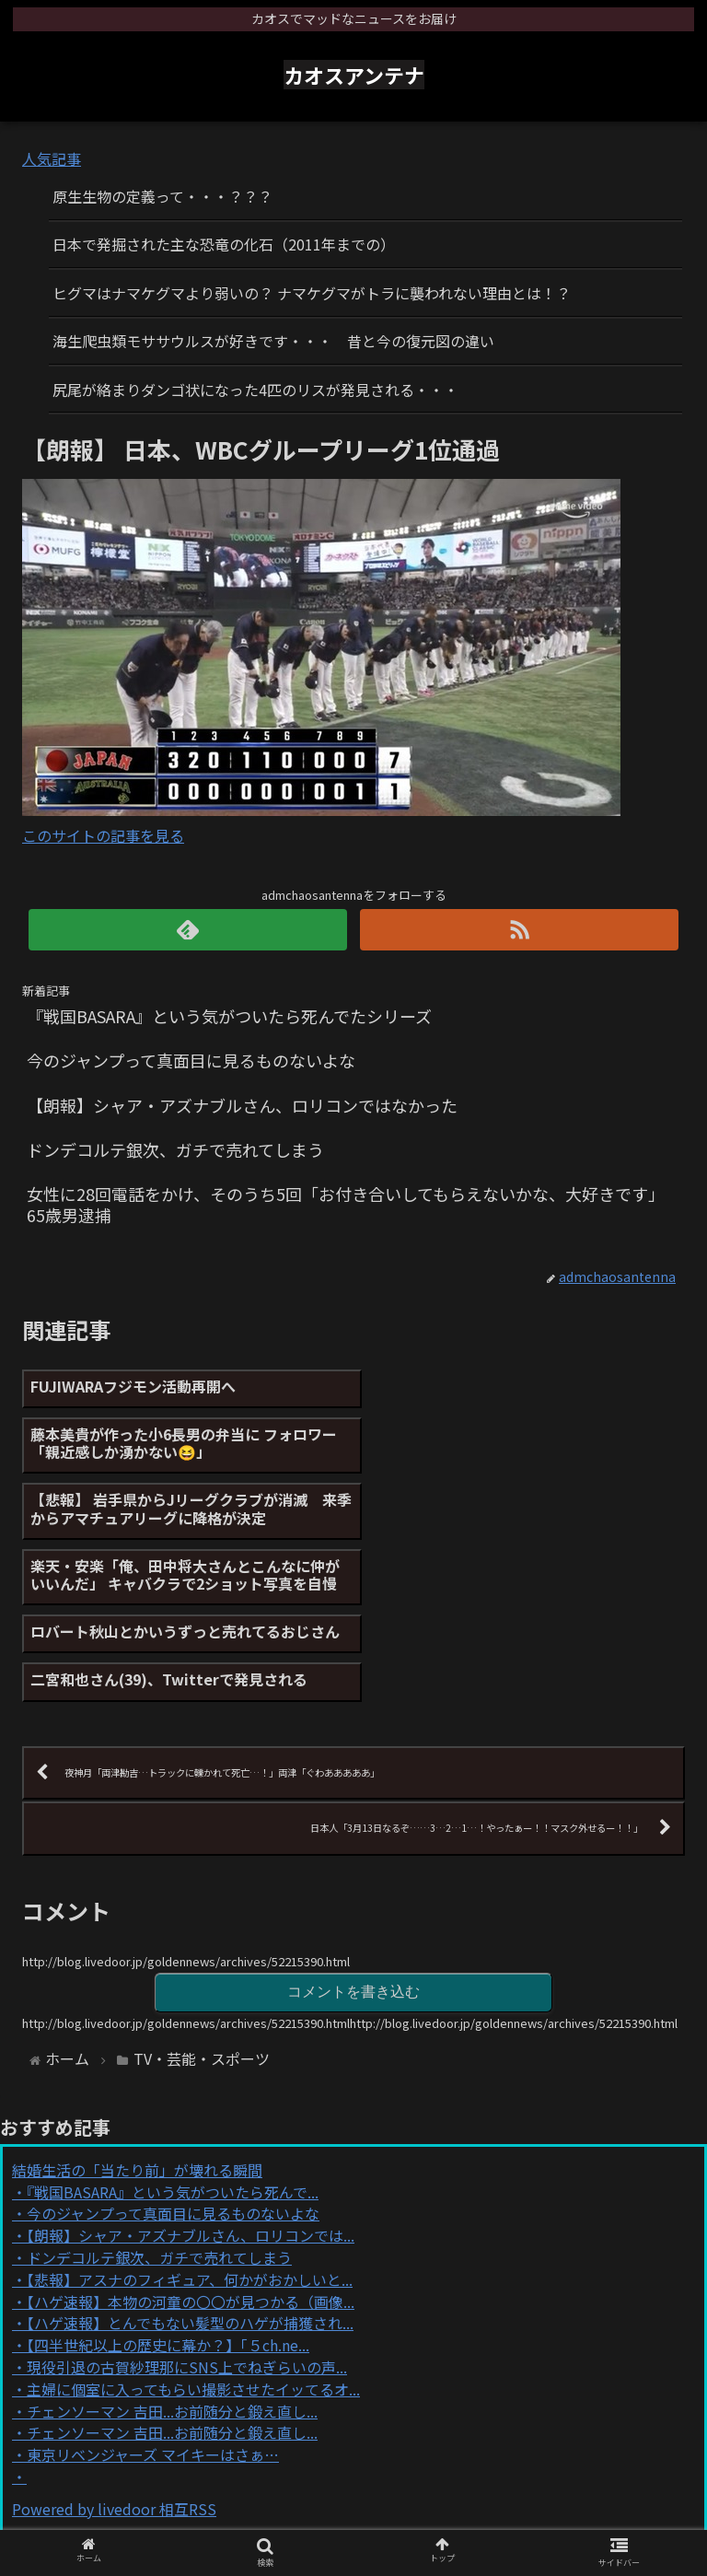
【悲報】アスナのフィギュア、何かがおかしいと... (190, 2117)
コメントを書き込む (353, 1829)
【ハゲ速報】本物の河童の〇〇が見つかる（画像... (190, 2139)
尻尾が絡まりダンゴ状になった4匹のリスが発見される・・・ (255, 390)
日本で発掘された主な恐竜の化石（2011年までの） (223, 244)
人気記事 (51, 158)
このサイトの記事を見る (103, 835)
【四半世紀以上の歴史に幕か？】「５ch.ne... (168, 2183)
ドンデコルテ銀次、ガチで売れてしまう (159, 2095)
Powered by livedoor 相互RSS (114, 2347)
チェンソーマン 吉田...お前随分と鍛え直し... (172, 2249)
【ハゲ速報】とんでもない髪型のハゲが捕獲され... (190, 2162)
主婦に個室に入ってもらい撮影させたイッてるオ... (193, 2227)
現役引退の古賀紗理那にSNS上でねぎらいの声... (187, 2205)
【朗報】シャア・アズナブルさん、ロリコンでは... (190, 2073)
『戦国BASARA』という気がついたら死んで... (173, 2030)
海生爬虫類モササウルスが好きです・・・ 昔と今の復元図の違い (273, 341)
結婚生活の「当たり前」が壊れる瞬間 (137, 2008)
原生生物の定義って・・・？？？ (162, 196)
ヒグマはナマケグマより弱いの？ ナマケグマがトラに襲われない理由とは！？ (311, 293)
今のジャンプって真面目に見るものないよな (173, 2052)
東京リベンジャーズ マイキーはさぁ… (153, 2292)
